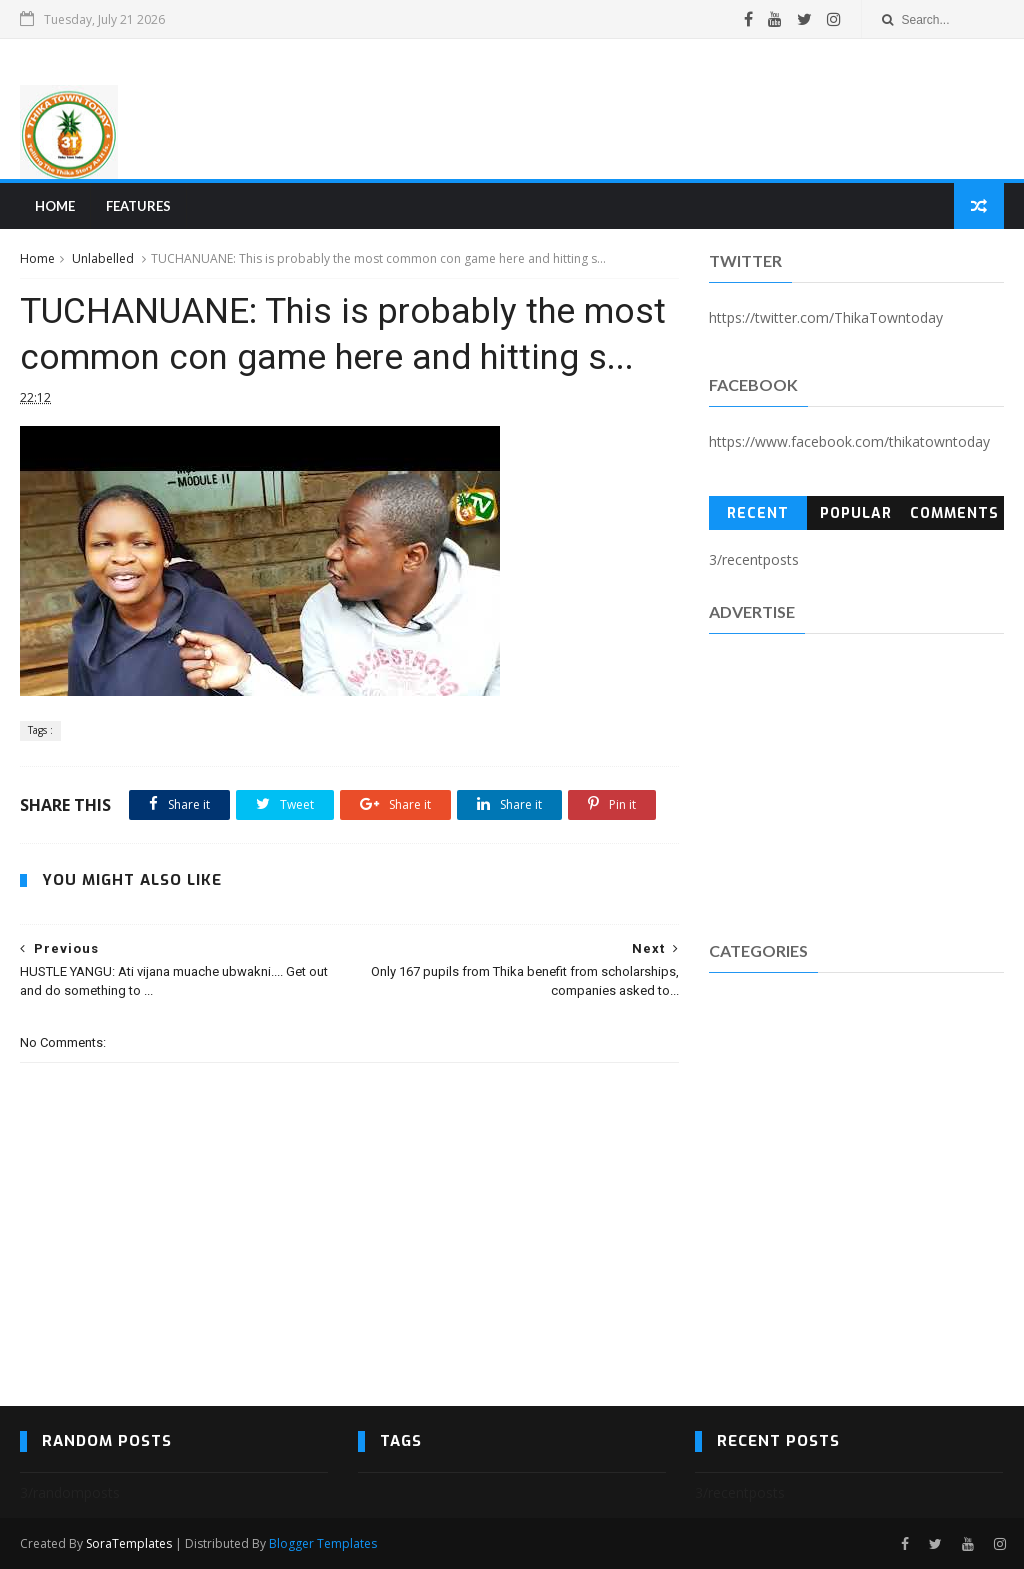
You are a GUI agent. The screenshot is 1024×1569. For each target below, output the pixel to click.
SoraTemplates (129, 1543)
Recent (758, 513)
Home (55, 206)
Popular (856, 513)
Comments (954, 513)
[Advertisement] (639, 109)
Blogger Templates (323, 1543)
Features (138, 206)
